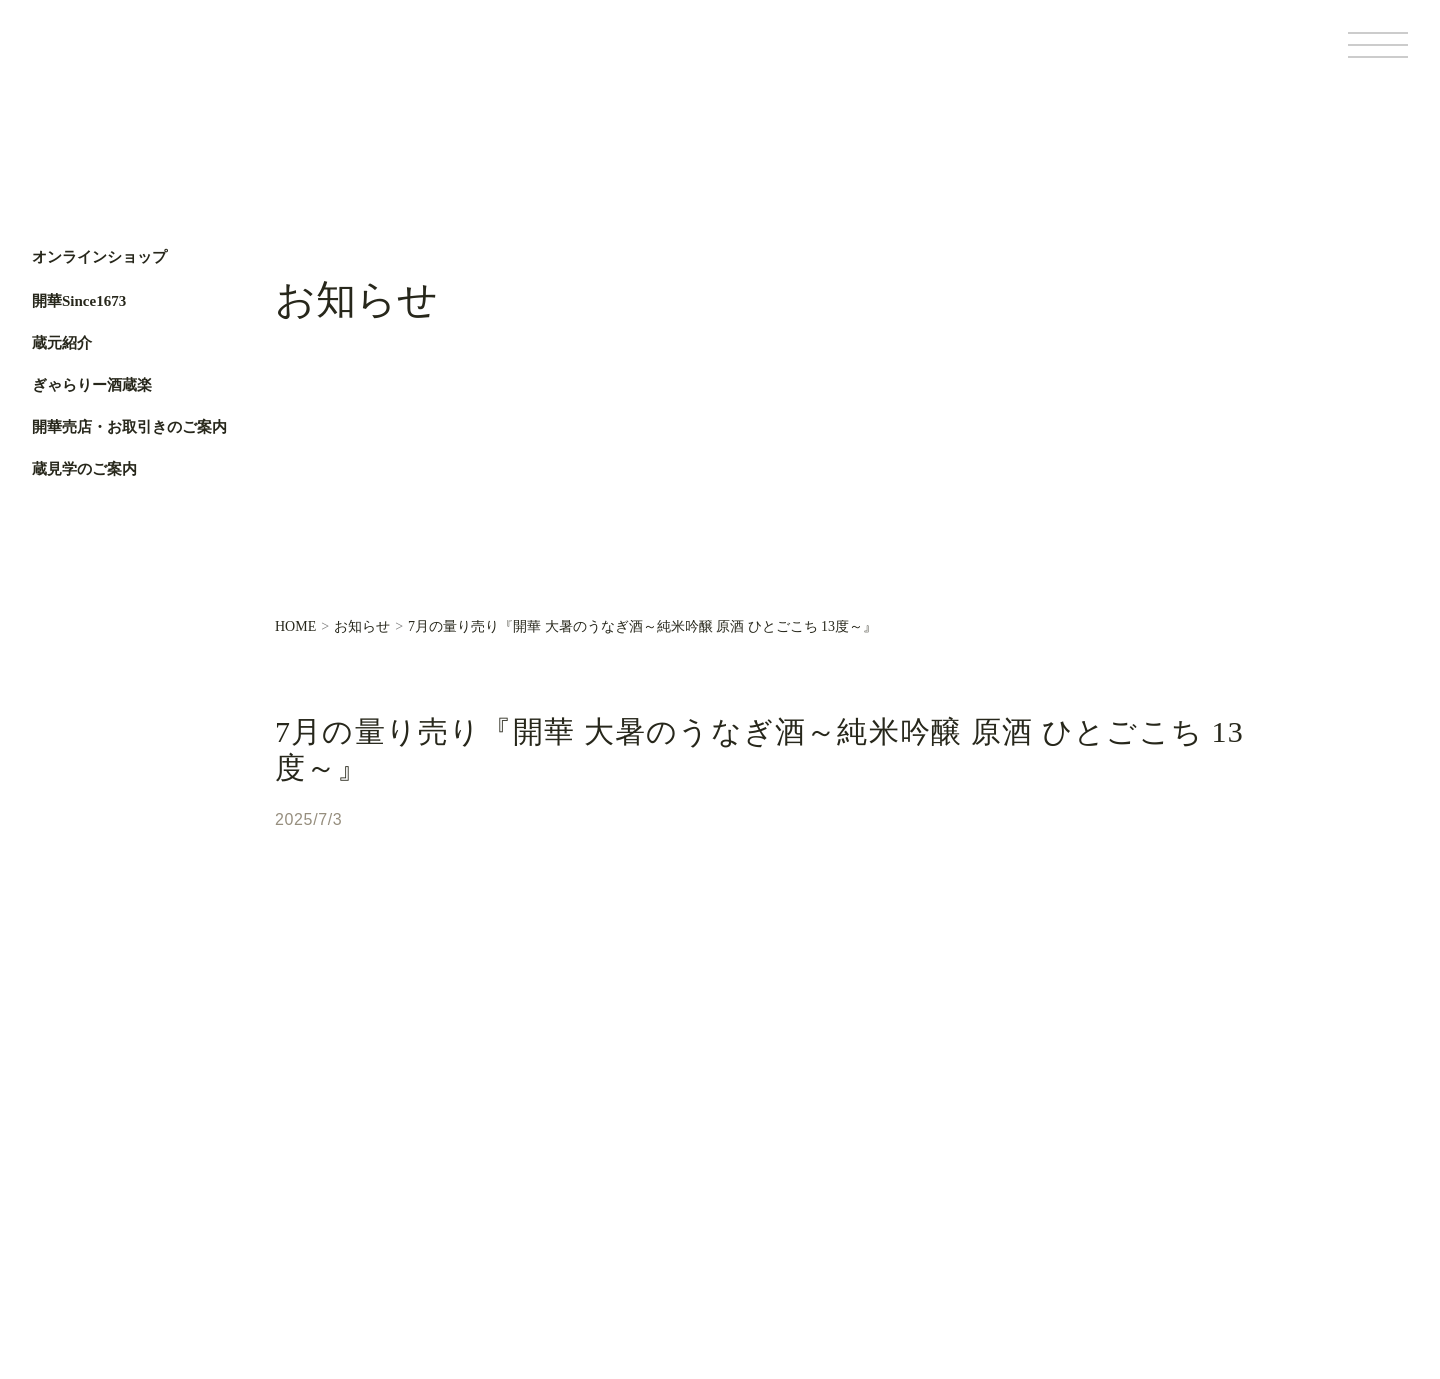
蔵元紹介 (62, 343)
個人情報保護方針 (1138, 1248)
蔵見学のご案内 (84, 469)
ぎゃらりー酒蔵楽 (92, 385)
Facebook (57, 637)
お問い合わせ (567, 1228)
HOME (295, 627)
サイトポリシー (1243, 1248)
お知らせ (362, 627)
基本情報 (1051, 1248)
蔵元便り (553, 1160)
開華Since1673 (79, 301)
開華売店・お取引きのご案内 (129, 427)
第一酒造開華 (117, 58)
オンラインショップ (99, 257)
